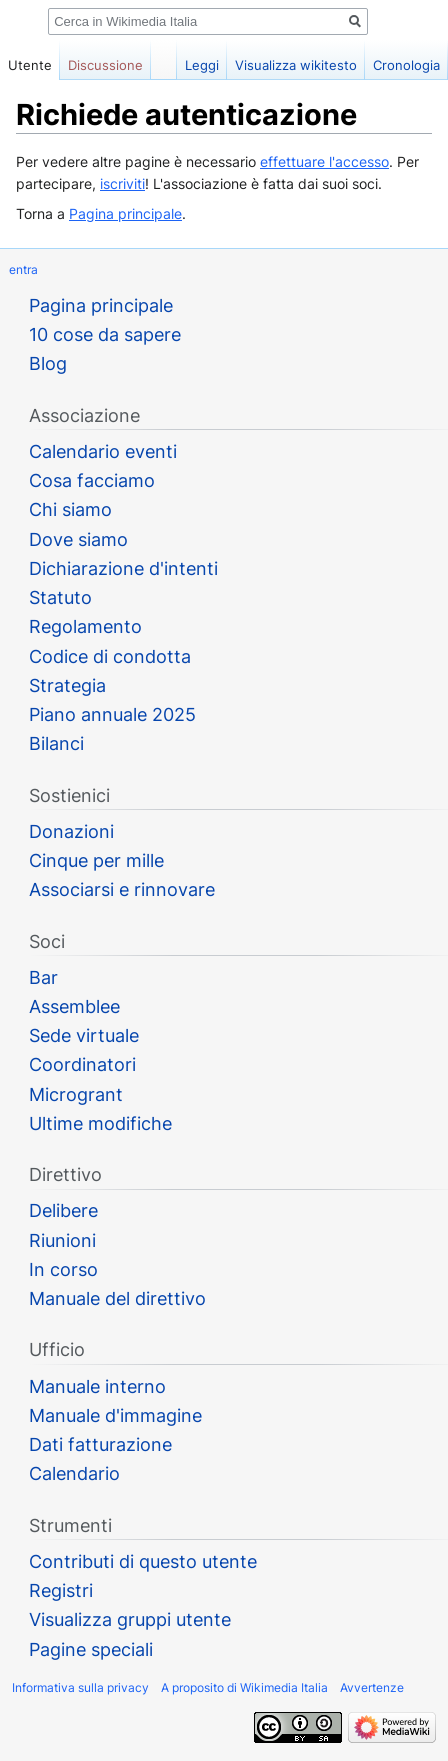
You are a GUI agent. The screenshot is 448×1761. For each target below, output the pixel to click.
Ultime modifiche (100, 1123)
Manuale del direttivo (117, 1298)
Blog (48, 363)
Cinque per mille (96, 860)
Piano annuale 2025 (112, 714)
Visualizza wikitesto (296, 65)
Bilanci (56, 743)
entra (23, 269)
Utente (30, 65)
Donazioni (71, 831)
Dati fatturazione (100, 1444)
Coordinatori (82, 1064)
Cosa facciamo (92, 480)
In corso (63, 1269)
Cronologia (406, 65)
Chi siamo (70, 509)
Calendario (74, 1473)
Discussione (105, 65)
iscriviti (122, 183)
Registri (61, 1590)
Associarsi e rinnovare (122, 889)
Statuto (60, 597)
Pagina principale (125, 213)
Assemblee (74, 1006)
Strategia (67, 685)
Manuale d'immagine (115, 1415)
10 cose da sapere (105, 334)
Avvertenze (372, 1687)
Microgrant (76, 1094)
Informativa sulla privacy (80, 1687)
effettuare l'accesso (324, 161)
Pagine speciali (91, 1649)
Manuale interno (97, 1386)
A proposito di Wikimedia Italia (244, 1687)
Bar (43, 977)
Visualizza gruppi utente (130, 1619)
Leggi (202, 65)
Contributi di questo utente (143, 1561)
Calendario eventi (103, 451)
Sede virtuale (84, 1035)
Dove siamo (78, 539)
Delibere (63, 1210)
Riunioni (62, 1240)
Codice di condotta (110, 656)
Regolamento (85, 626)
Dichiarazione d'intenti (123, 568)
